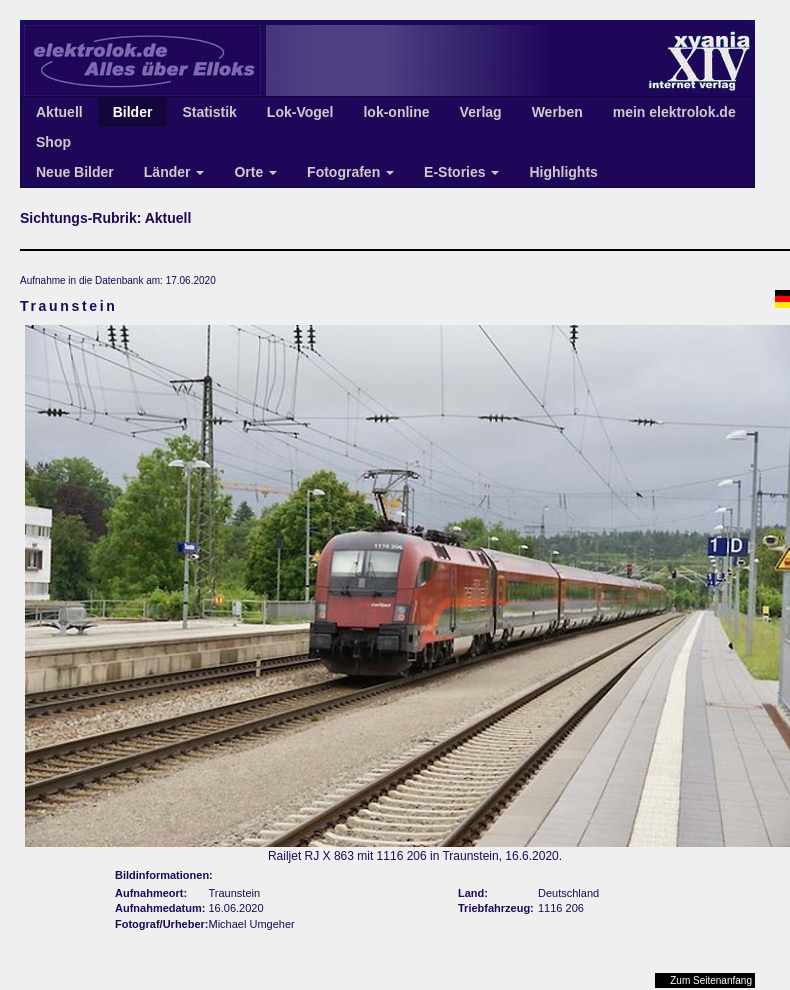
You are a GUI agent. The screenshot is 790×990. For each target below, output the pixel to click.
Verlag (481, 112)
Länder (174, 172)
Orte (255, 172)
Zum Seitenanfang (711, 980)
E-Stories (461, 172)
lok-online (396, 112)
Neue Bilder (75, 172)
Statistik (209, 112)
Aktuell (59, 112)
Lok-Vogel (300, 112)
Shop (53, 142)
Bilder (133, 112)
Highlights (563, 172)
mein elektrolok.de (674, 112)
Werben (557, 112)
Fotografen (350, 172)
